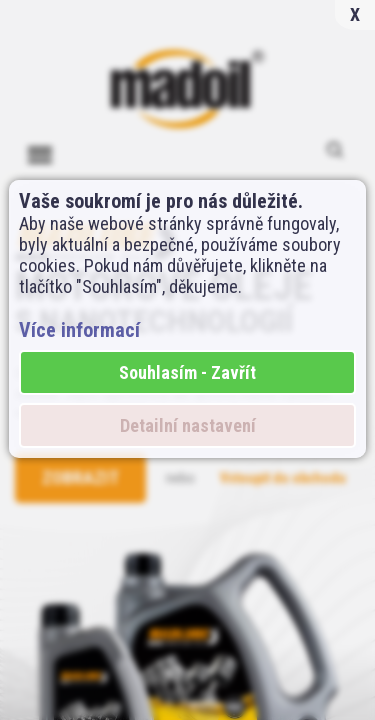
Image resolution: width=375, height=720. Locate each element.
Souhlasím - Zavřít (187, 372)
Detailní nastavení (188, 425)
